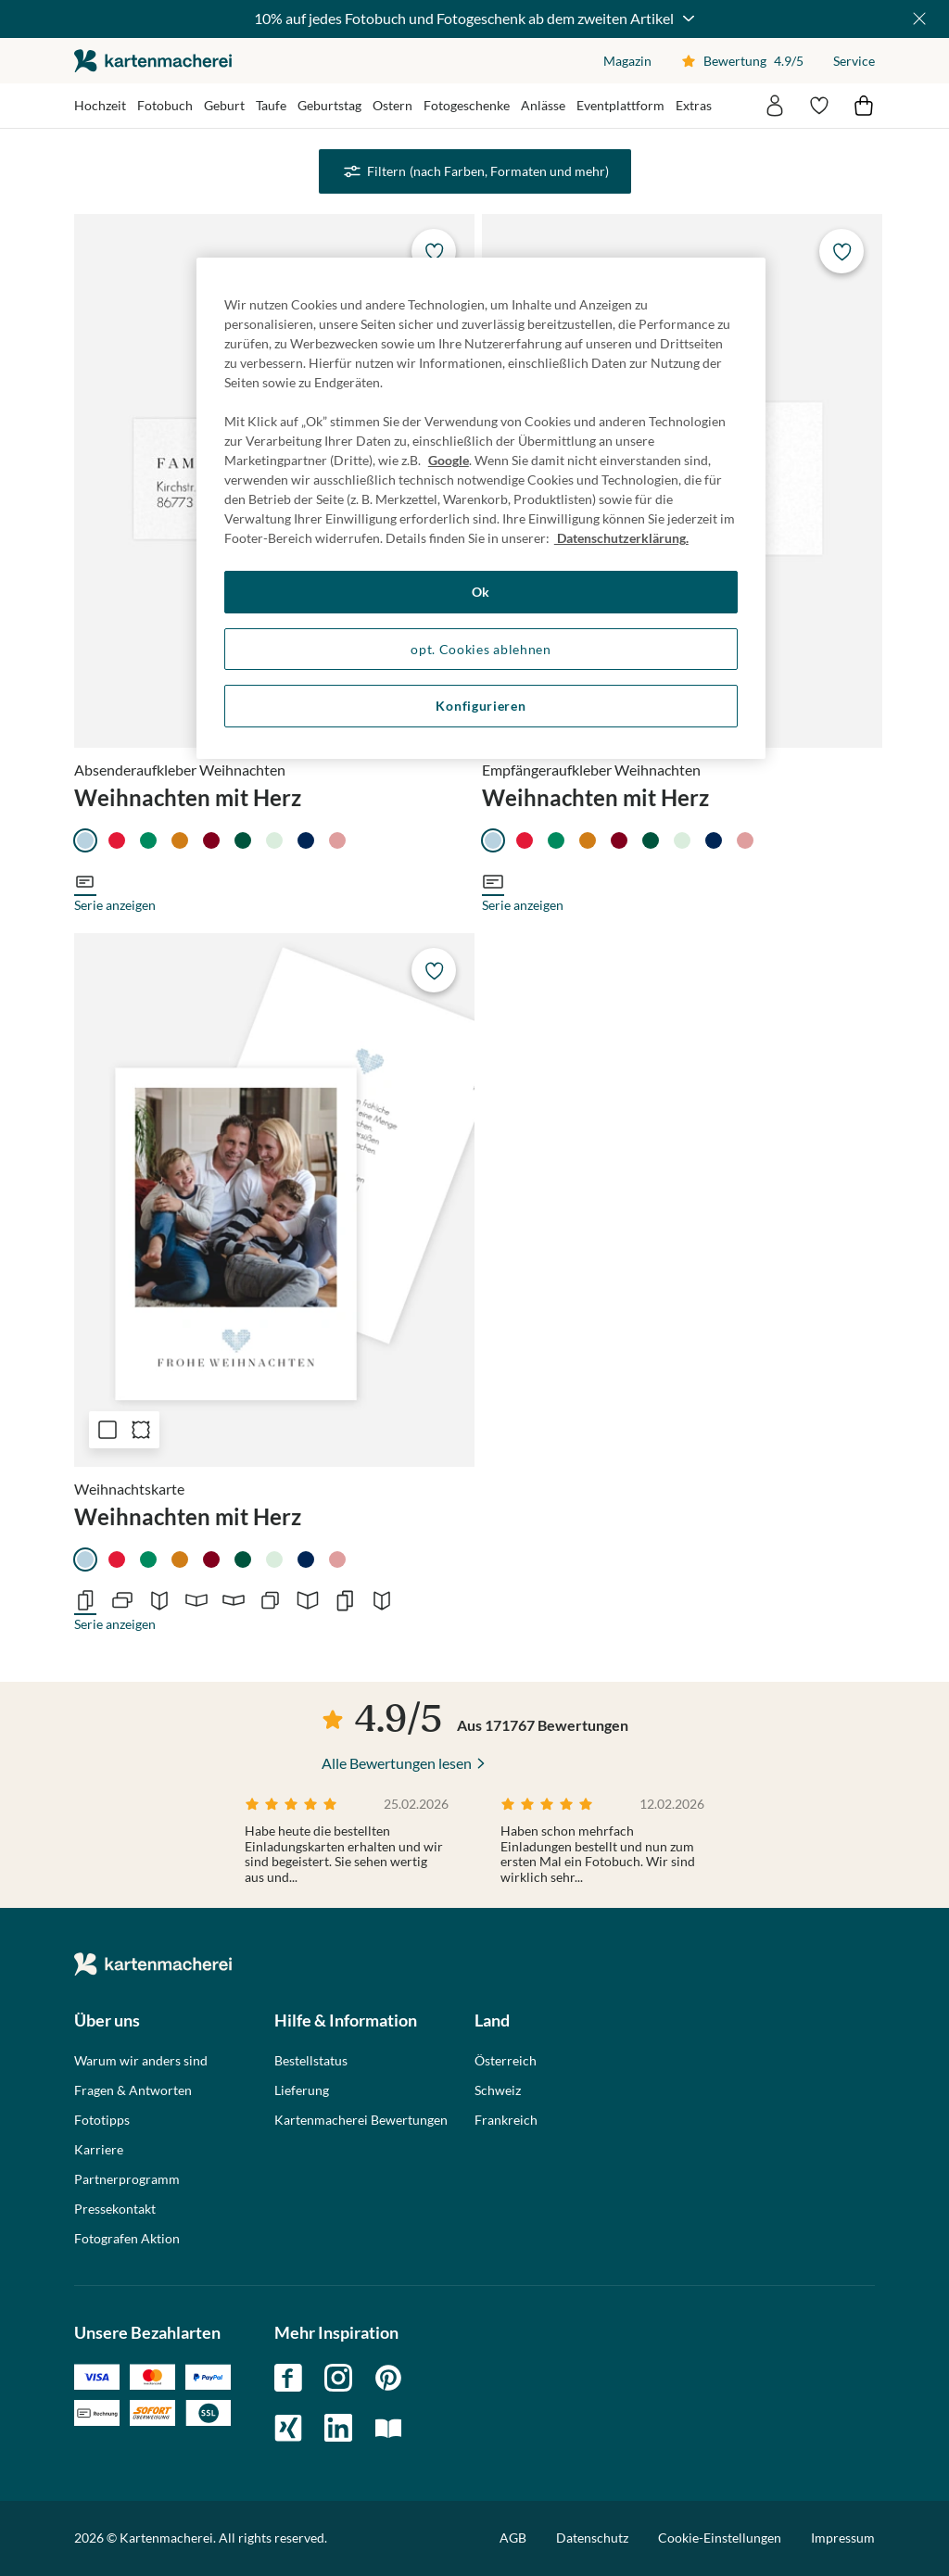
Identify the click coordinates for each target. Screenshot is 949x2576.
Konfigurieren (480, 705)
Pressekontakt (115, 2209)
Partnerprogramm (127, 2179)
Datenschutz (592, 2537)
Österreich (505, 2060)
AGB (513, 2537)
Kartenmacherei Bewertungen (361, 2120)
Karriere (98, 2149)
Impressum (843, 2537)
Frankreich (506, 2120)
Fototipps (102, 2120)
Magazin (627, 61)
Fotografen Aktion (127, 2238)
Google (448, 460)
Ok (481, 592)
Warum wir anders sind (141, 2060)
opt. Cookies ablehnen (481, 649)
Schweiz (497, 2090)
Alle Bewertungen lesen (397, 1763)
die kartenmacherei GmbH (153, 60)
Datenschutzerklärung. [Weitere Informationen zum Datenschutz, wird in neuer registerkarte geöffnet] (621, 538)
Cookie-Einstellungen (719, 2538)
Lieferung (301, 2090)
